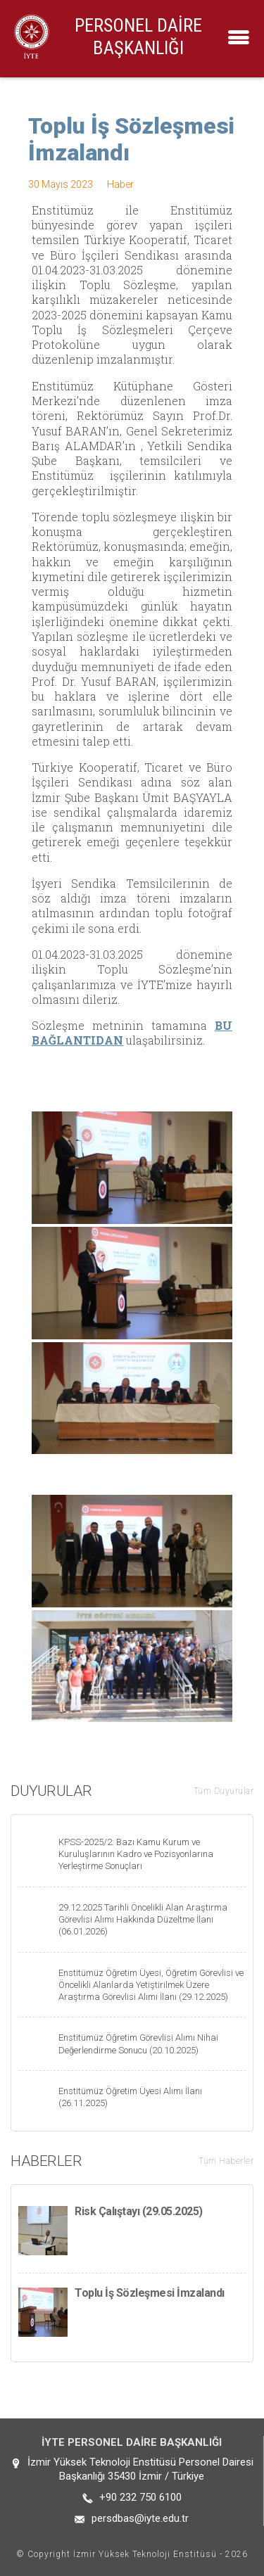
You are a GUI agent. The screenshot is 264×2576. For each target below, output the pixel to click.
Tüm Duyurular (224, 1791)
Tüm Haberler (226, 2161)
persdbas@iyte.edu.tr (140, 2518)
